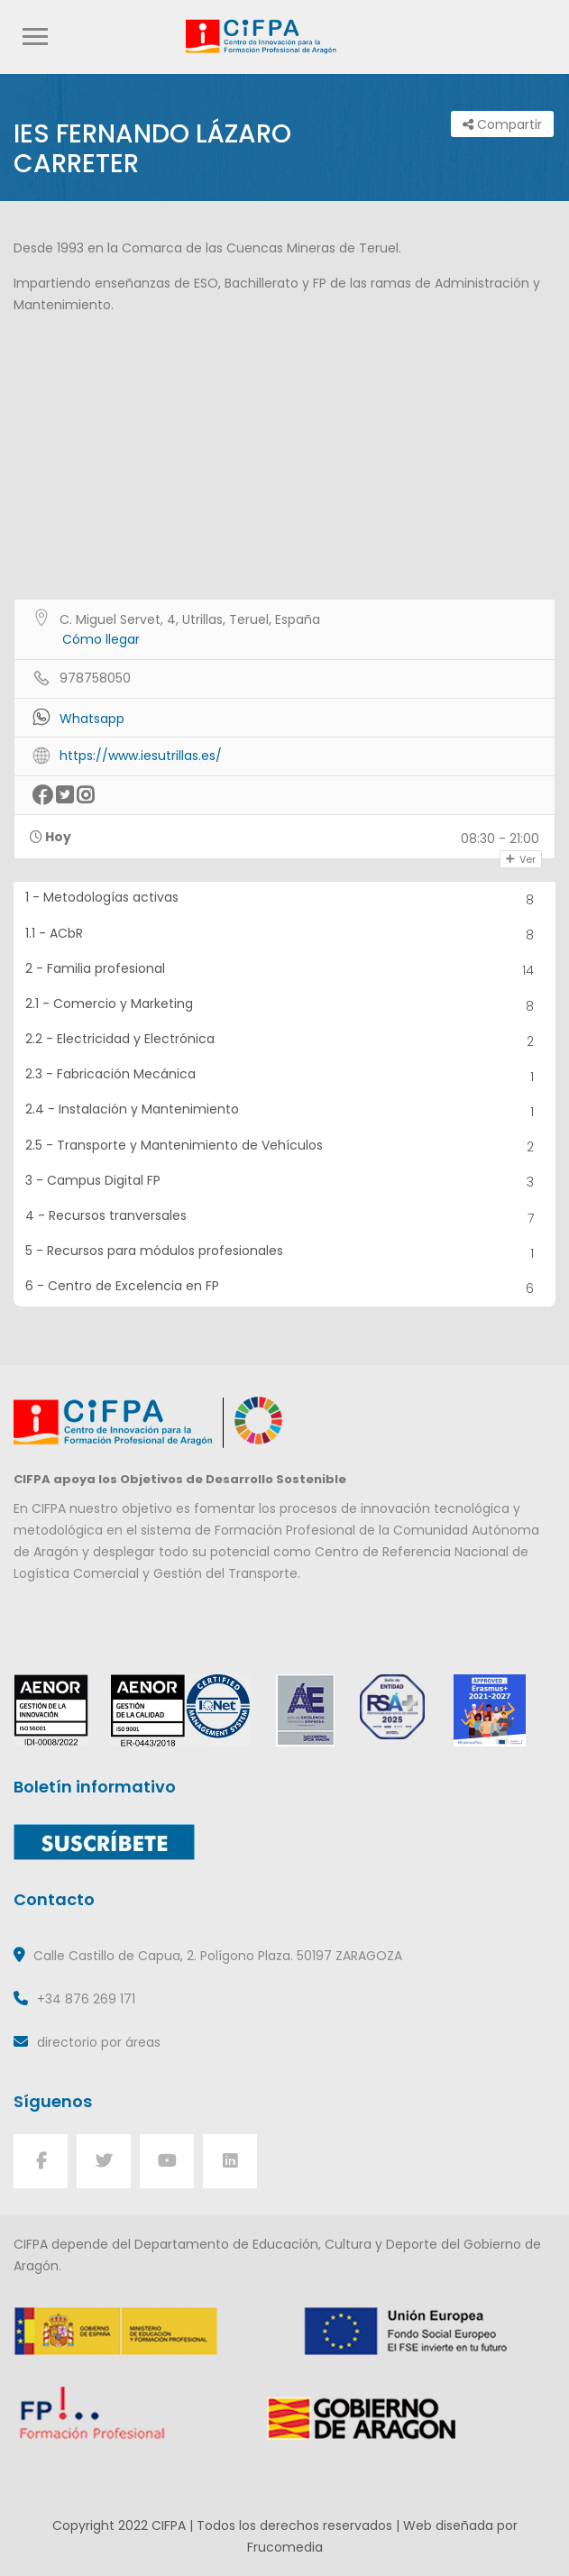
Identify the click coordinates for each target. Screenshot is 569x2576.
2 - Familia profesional (285, 970)
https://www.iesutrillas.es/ (141, 756)
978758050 (95, 678)
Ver (521, 859)
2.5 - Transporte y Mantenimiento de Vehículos (285, 1147)
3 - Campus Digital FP (285, 1182)
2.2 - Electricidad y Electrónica (285, 1041)
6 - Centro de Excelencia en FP (285, 1288)
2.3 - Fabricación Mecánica (285, 1076)
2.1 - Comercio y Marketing (285, 1006)
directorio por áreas (99, 2042)
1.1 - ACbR (285, 935)
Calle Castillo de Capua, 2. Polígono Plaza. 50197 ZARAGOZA (217, 1956)
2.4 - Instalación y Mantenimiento (285, 1111)
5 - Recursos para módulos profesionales (285, 1253)
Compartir (502, 124)
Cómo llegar (101, 639)
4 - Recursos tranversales (285, 1217)
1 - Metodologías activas (285, 899)
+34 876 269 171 (86, 1999)
